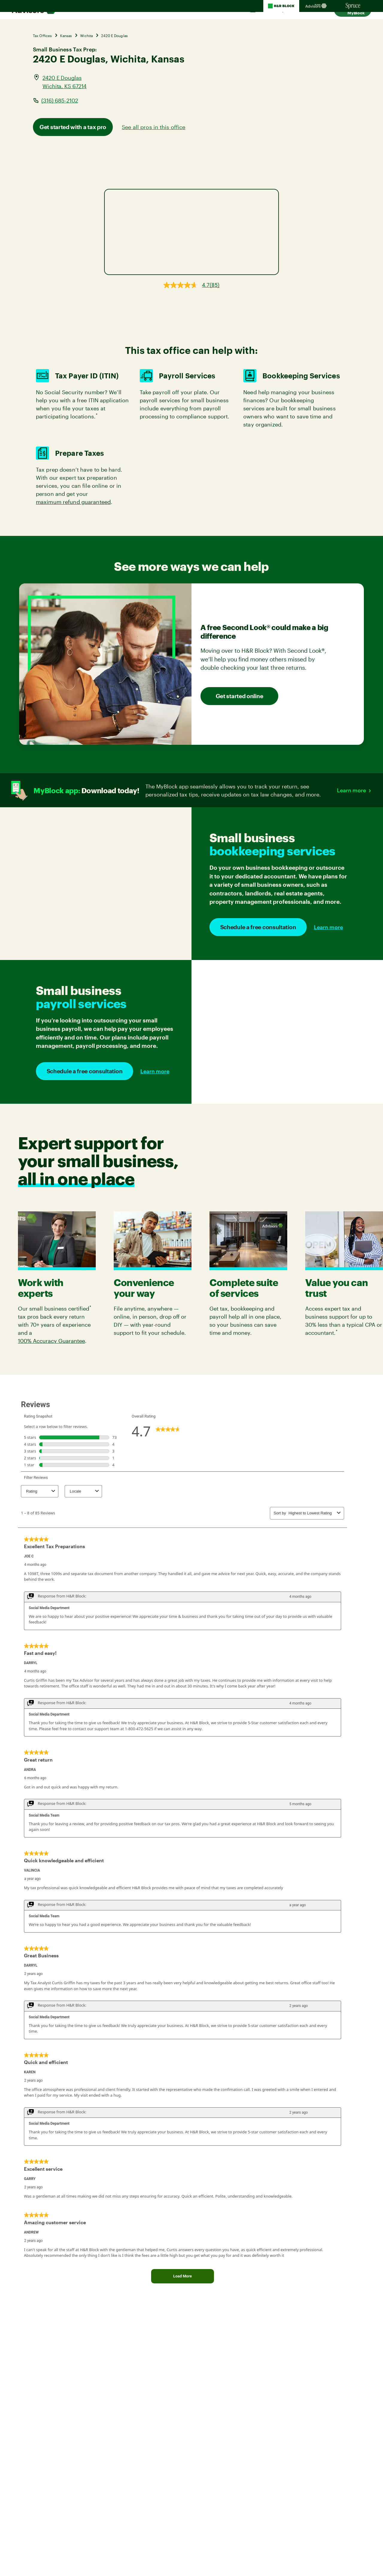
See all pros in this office (153, 127)
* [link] (97, 415)
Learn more (351, 790)
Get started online (239, 695)
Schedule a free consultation (258, 927)
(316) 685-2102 (59, 100)
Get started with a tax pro (72, 126)
